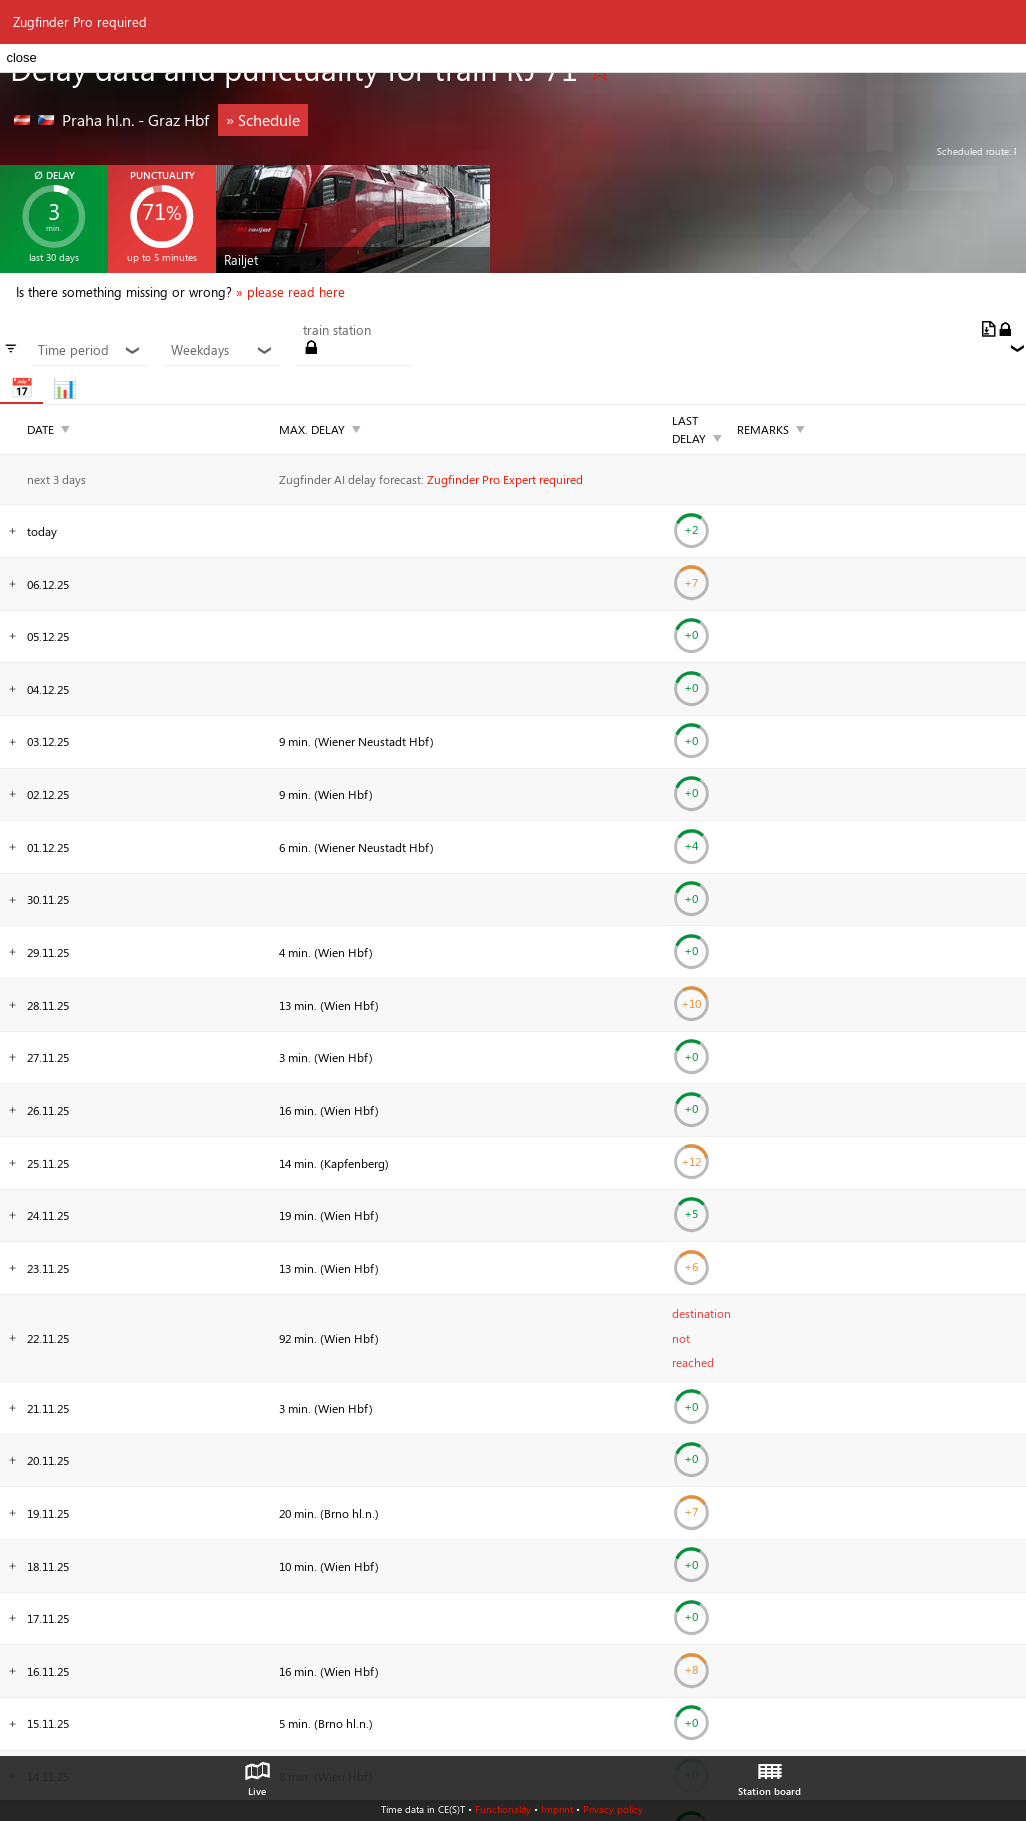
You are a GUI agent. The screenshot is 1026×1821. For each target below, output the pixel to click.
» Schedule (263, 119)
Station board (769, 1774)
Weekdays (222, 350)
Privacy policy (613, 1809)
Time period (89, 350)
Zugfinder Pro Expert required (505, 479)
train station (337, 330)
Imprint (557, 1809)
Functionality (503, 1809)
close (21, 57)
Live (257, 1774)
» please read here (290, 292)
